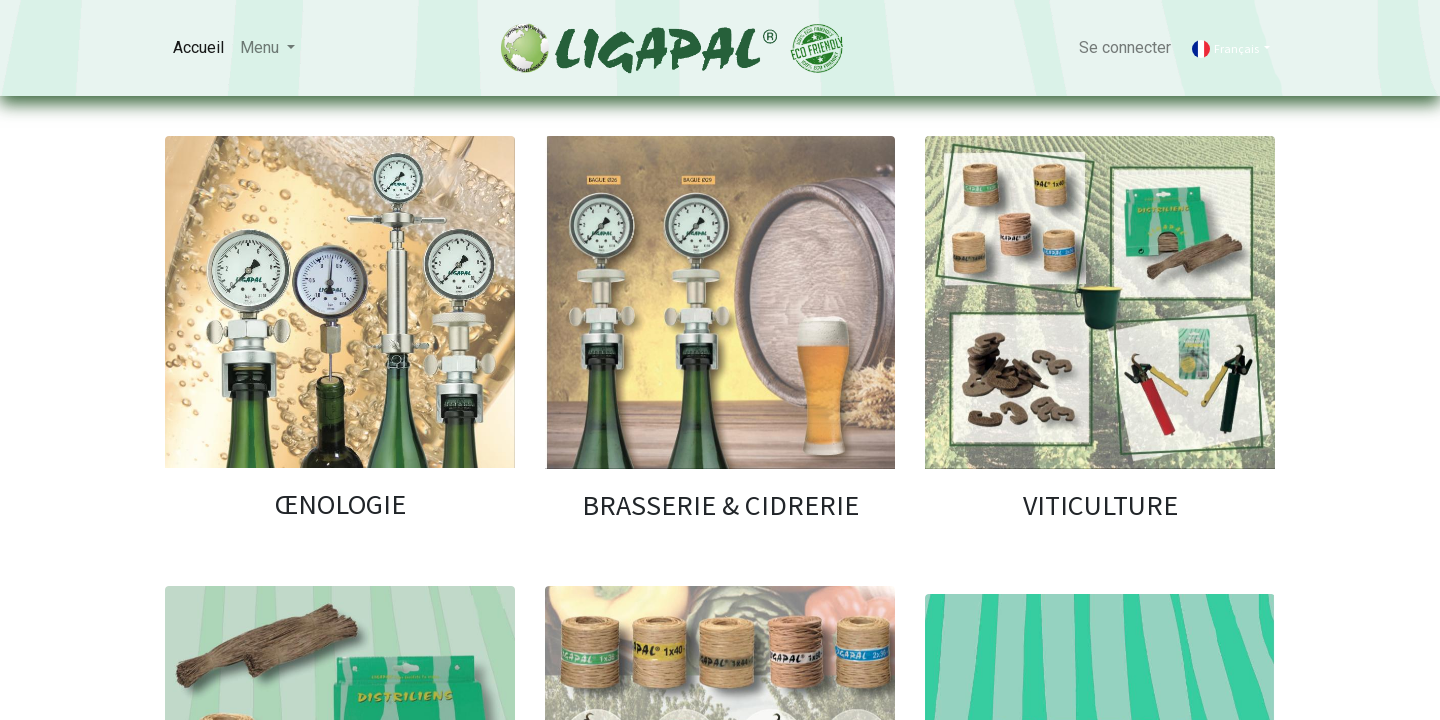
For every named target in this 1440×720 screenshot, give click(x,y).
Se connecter (1125, 47)
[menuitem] (198, 48)
